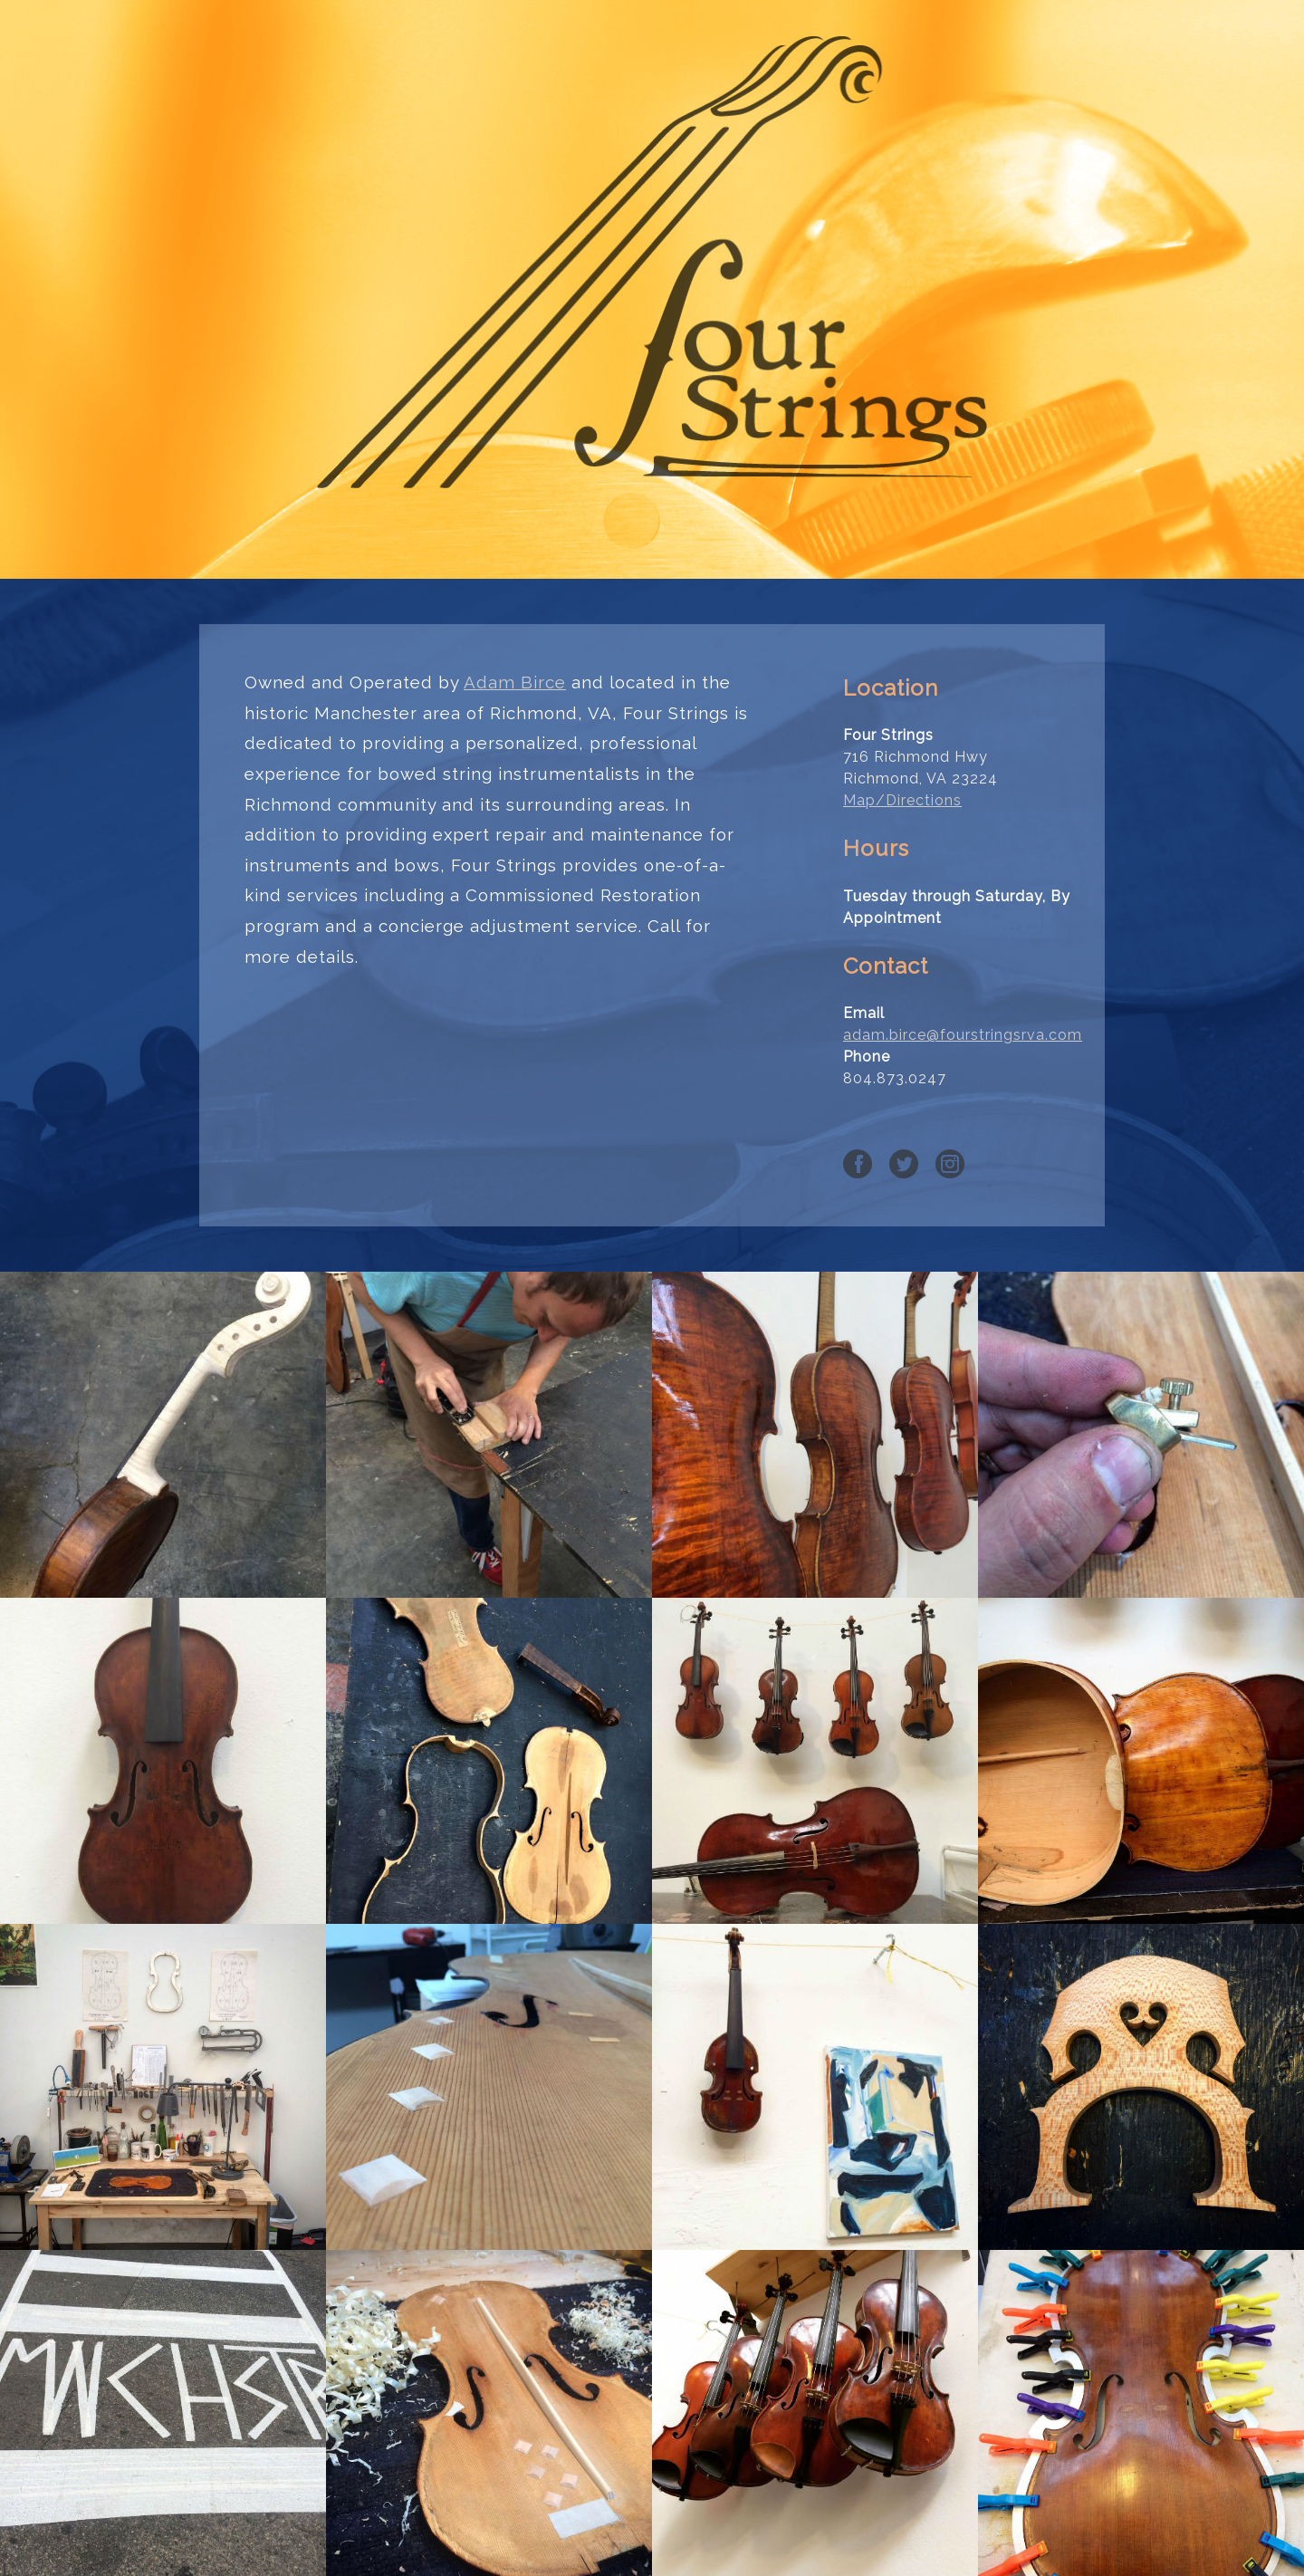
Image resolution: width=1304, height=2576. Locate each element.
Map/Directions (902, 800)
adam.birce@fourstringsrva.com (962, 1034)
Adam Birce (515, 682)
